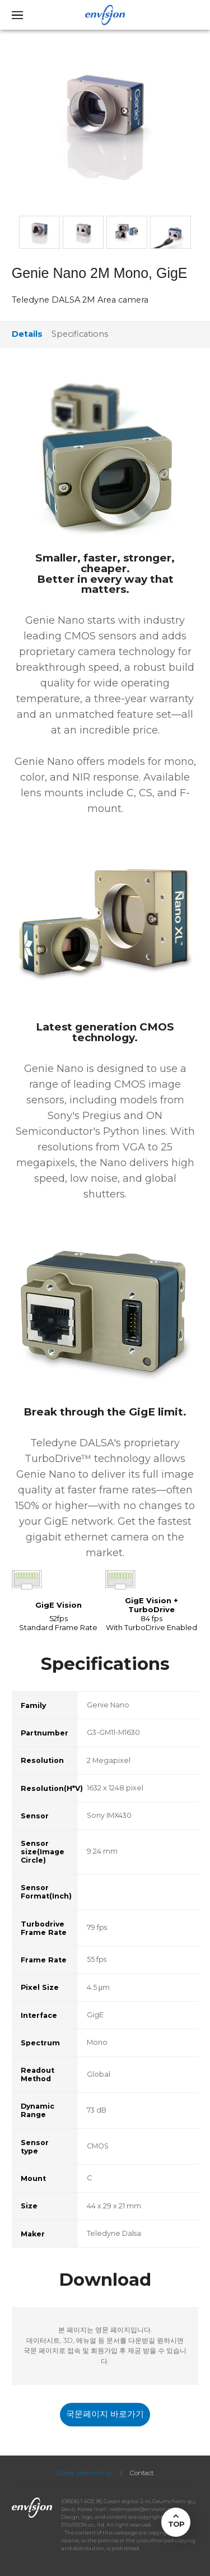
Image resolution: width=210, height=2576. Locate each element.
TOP (176, 2524)
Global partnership (85, 2473)
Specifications (80, 334)
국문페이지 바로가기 (105, 2414)
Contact (141, 2473)
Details (27, 334)
